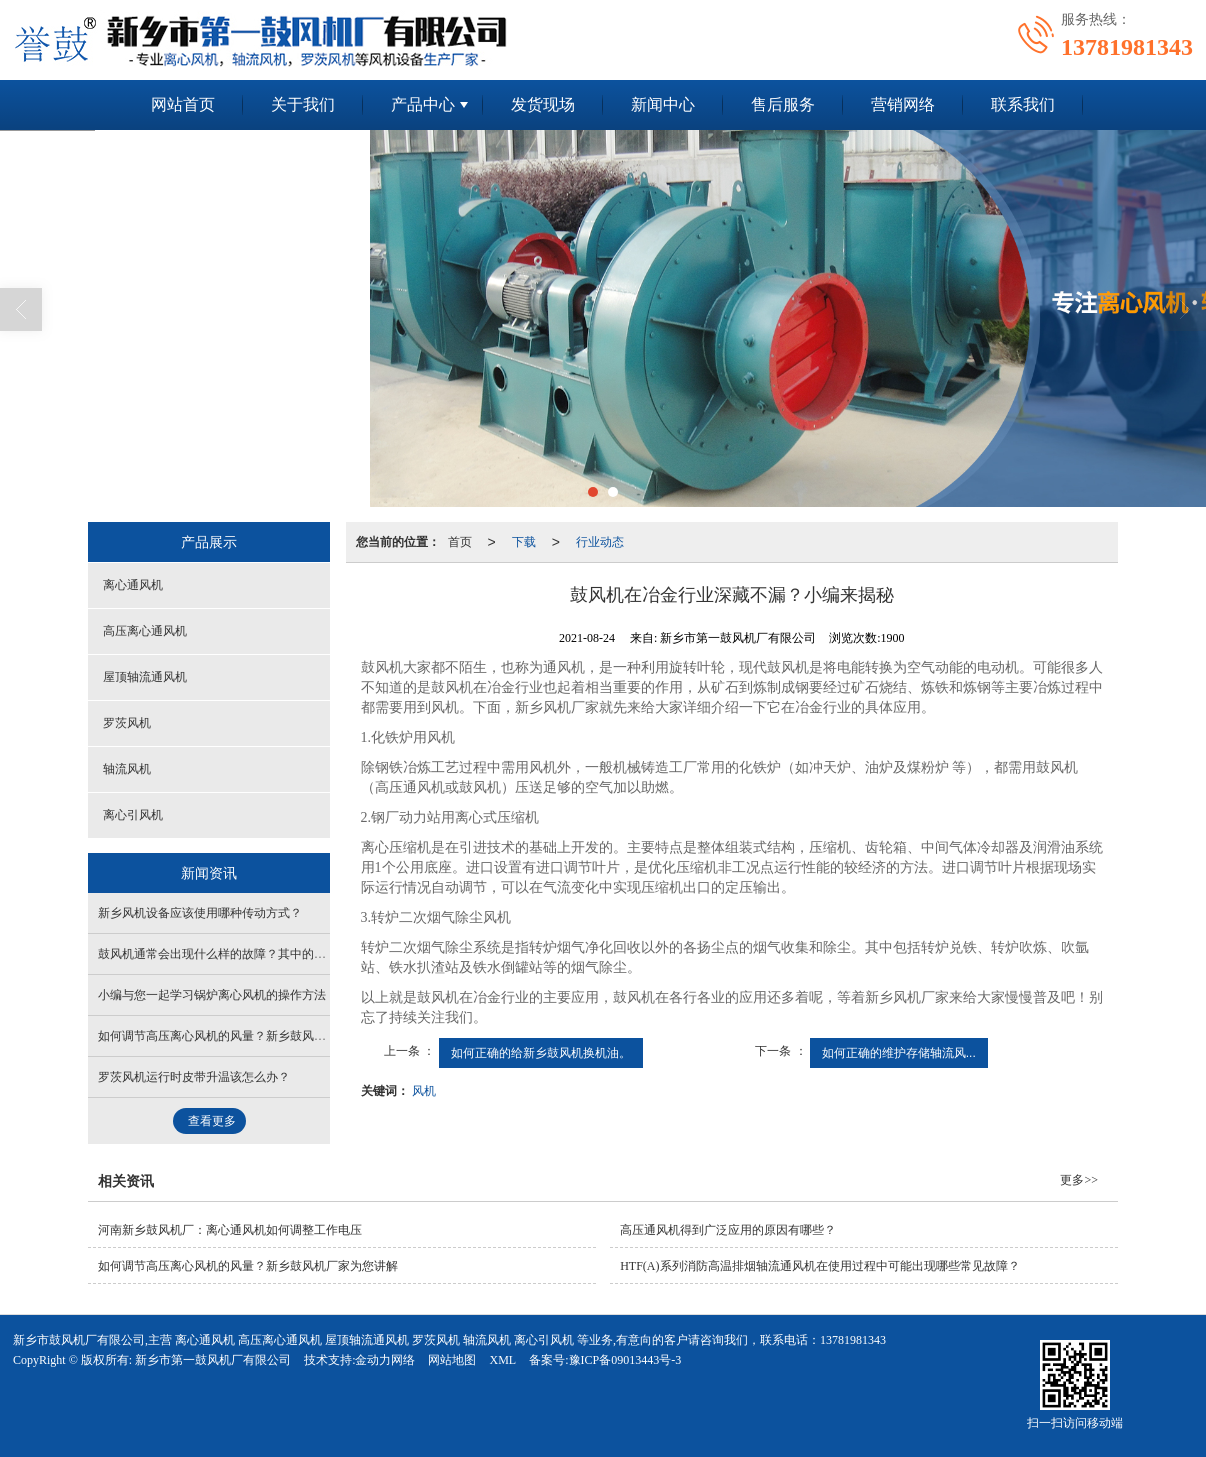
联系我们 (1023, 104)
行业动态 (600, 542)
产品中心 (423, 104)
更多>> (1079, 1180)
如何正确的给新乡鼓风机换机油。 (541, 1053)
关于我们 (303, 104)
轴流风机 (127, 769)
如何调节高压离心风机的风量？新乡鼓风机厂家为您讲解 (248, 1036)
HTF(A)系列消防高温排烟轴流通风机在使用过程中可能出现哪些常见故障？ (819, 1266)
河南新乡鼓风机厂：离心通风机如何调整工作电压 (230, 1230)
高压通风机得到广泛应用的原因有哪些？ (728, 1230)
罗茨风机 (127, 723)
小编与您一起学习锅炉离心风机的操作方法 (212, 995)
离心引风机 (133, 815)
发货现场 (543, 104)
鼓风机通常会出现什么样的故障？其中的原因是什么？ (242, 954)
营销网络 (903, 104)
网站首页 (183, 104)
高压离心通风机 (145, 631)
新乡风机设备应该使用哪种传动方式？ (200, 913)
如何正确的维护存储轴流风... (899, 1053)
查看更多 (212, 1121)
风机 (424, 1091)
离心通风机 (133, 585)
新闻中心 (663, 104)
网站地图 (452, 1360)
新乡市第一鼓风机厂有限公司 (213, 1360)
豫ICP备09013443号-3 (625, 1360)
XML (502, 1360)
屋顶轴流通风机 (145, 677)
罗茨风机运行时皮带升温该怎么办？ (194, 1077)
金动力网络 (385, 1360)
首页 (460, 542)
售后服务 (783, 104)
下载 (524, 542)
